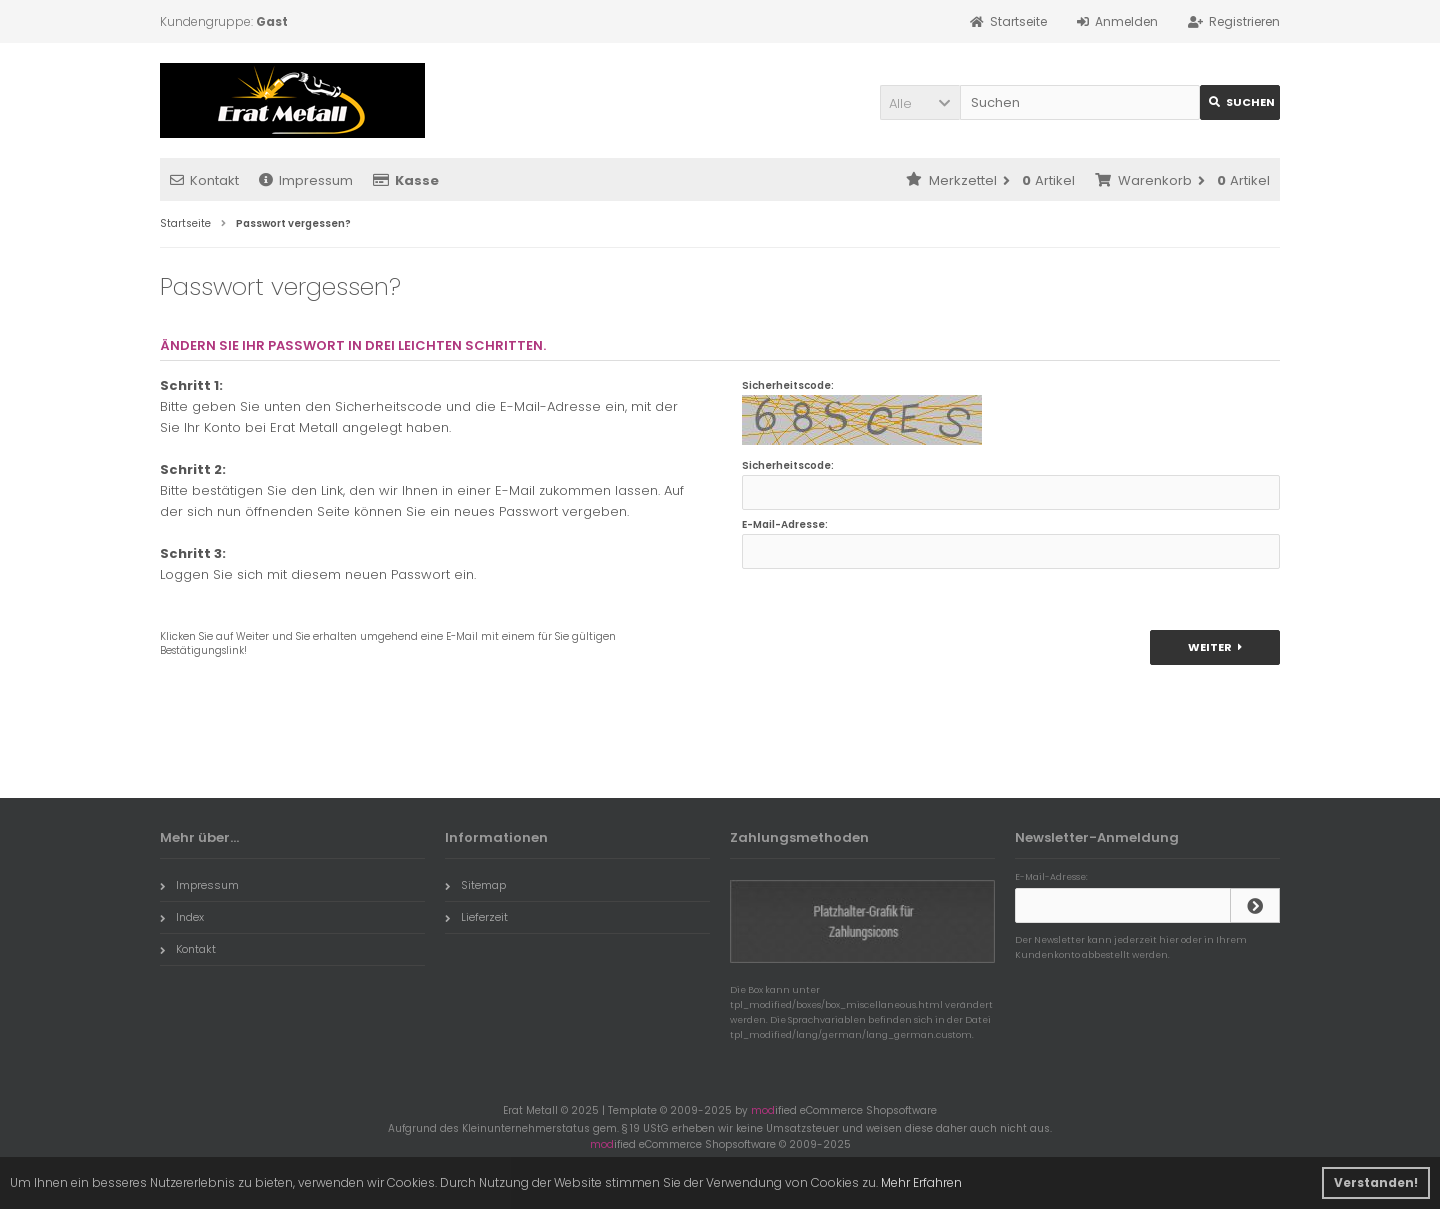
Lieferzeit (476, 917)
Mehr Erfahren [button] (921, 1182)
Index (182, 917)
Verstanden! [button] (1376, 1182)
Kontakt (204, 180)
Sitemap (475, 885)
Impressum (306, 180)
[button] (920, 102)
